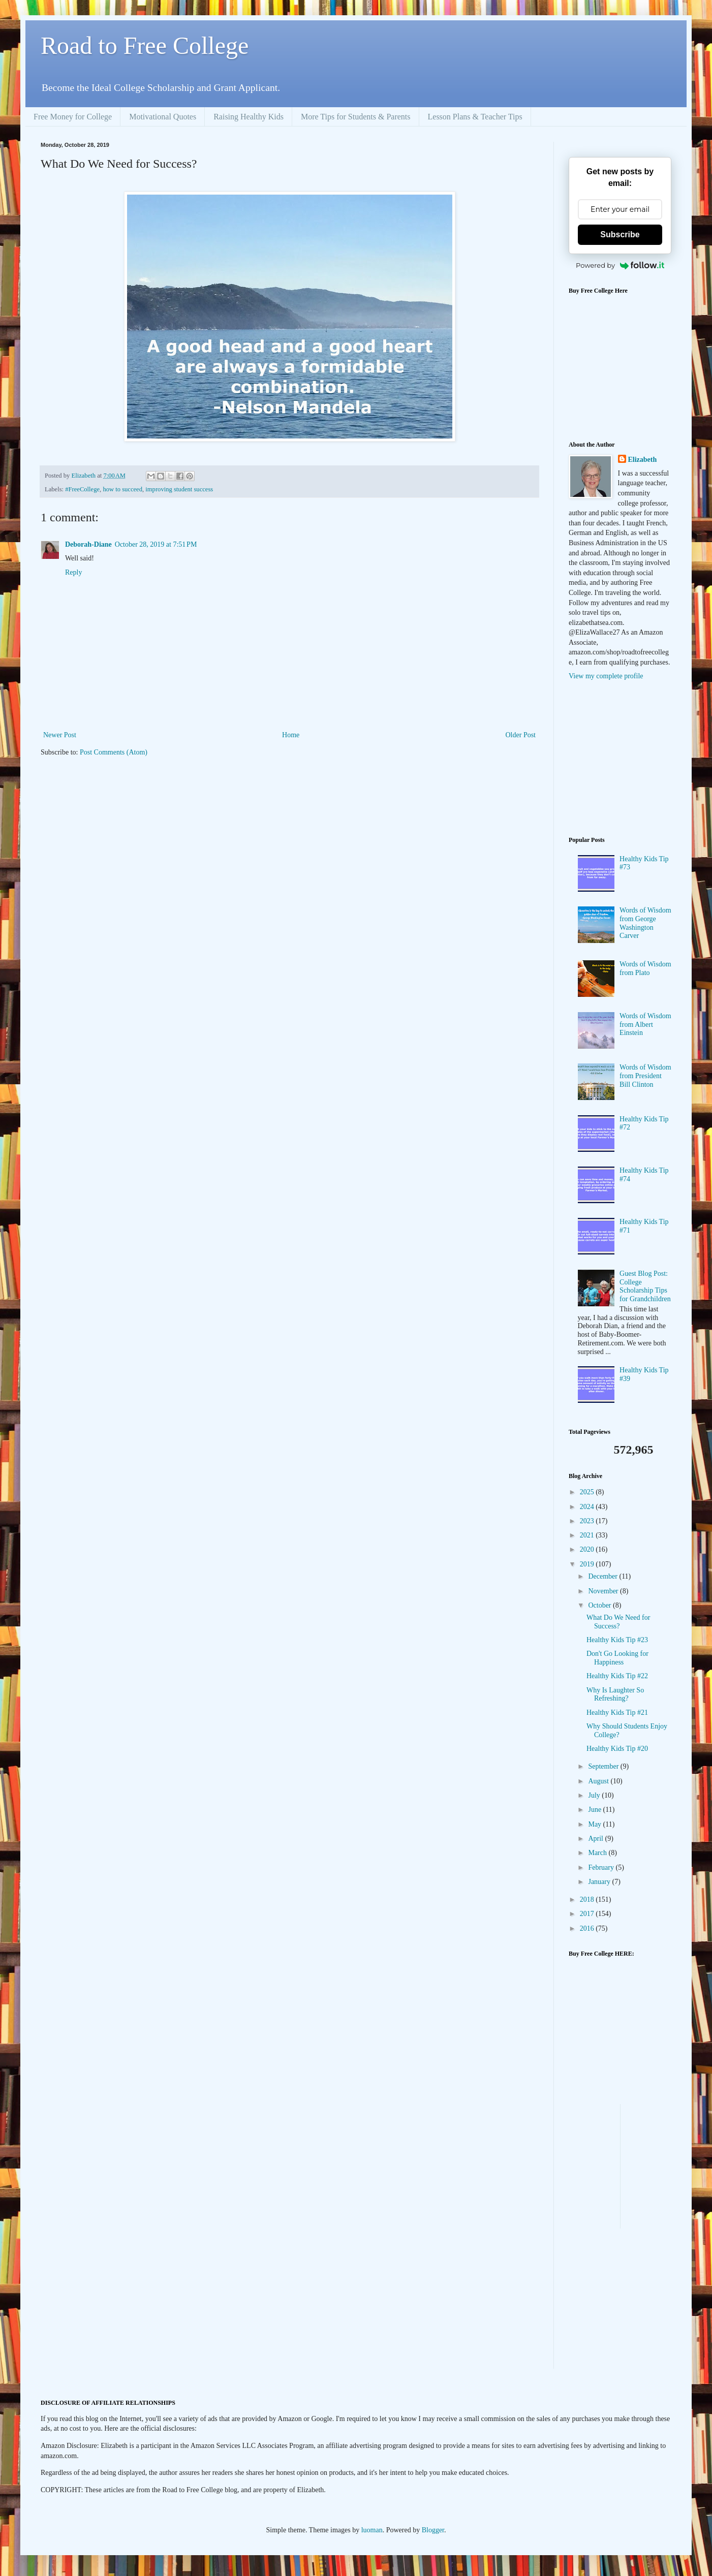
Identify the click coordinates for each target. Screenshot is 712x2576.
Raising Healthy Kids (248, 116)
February (601, 1867)
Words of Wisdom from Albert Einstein (645, 1024)
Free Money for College (73, 116)
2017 (588, 1914)
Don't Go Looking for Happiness (617, 1658)
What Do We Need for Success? (618, 1622)
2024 (588, 1507)
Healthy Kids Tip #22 (617, 1676)
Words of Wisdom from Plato (645, 968)
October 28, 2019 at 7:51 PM (156, 544)
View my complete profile (606, 676)
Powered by (620, 265)
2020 (588, 1549)
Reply (73, 572)
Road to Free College (145, 45)
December (603, 1576)
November (604, 1591)
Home (290, 735)
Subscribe (619, 234)
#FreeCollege (82, 489)
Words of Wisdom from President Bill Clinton (645, 1075)
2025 (588, 1492)
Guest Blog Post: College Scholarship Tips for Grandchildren (645, 1286)
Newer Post (59, 735)
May (595, 1824)
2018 (588, 1899)
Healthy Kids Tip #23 (617, 1640)
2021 (588, 1535)
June (595, 1809)
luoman (372, 2530)
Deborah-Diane (88, 544)
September (604, 1766)
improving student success (179, 489)
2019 (588, 1564)
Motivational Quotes (162, 116)
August (599, 1781)
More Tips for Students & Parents (356, 116)
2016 (588, 1928)
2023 (588, 1521)
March (598, 1853)
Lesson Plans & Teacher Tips (475, 116)
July (595, 1795)
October (600, 1605)
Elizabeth (642, 459)
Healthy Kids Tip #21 (617, 1712)
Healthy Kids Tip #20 (617, 1748)
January (600, 1882)
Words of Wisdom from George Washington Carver (645, 922)
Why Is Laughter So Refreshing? (615, 1694)
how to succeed (122, 489)
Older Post (521, 735)
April (596, 1838)
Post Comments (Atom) (113, 752)
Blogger (433, 2530)
